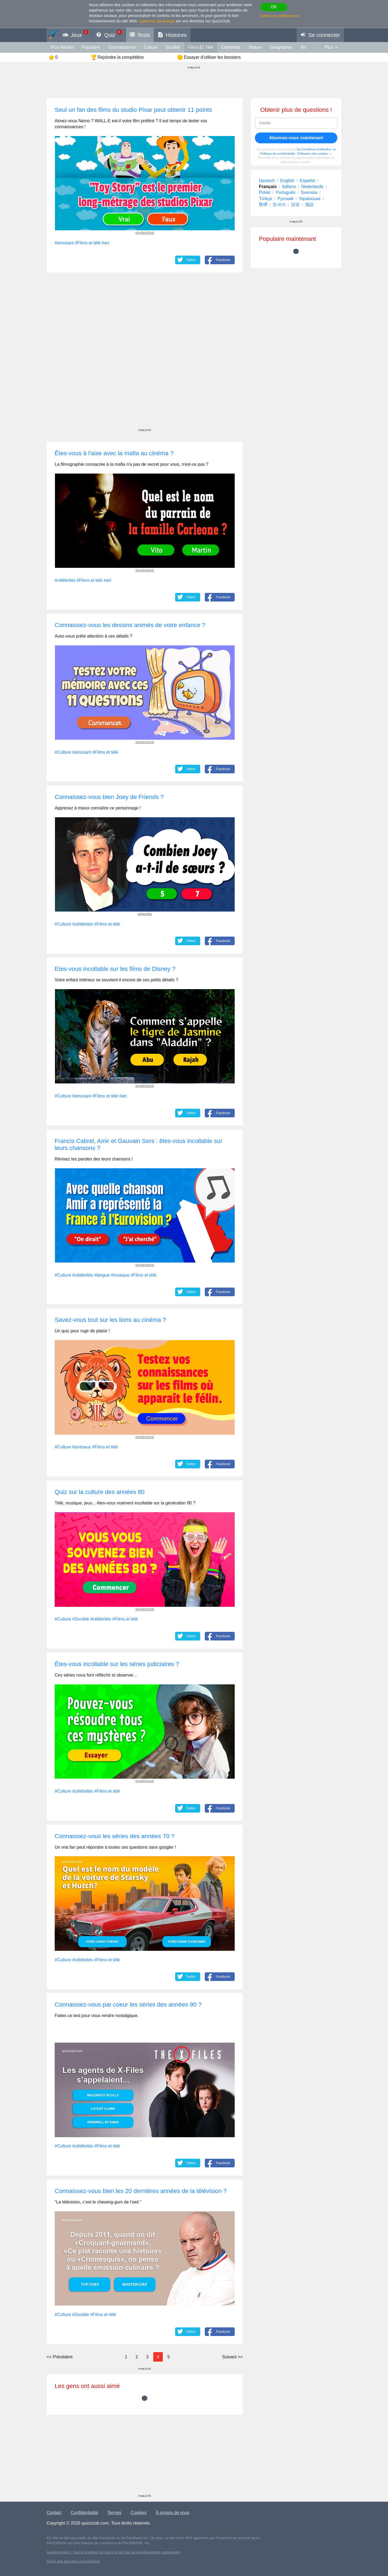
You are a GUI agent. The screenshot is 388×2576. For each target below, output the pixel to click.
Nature (255, 47)
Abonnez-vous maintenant (296, 137)
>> (232, 2357)
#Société (80, 1619)
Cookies (138, 2512)
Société (173, 47)
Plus (329, 47)
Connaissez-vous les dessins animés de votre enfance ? (130, 625)
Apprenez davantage (157, 21)
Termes (114, 2512)
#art (105, 243)
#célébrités (65, 580)
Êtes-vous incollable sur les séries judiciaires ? (117, 1664)
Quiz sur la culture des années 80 (100, 1492)
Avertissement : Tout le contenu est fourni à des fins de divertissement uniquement (113, 2552)
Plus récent (62, 47)
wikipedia (145, 914)
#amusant (64, 243)
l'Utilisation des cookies (312, 153)
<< (59, 2357)
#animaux (81, 1447)
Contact (54, 2512)
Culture (151, 47)
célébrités (231, 47)
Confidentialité (84, 2512)
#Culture (63, 752)
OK (274, 7)
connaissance (122, 47)
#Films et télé (88, 243)
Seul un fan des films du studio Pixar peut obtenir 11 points (133, 109)
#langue (102, 1275)
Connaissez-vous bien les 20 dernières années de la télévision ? (141, 2191)
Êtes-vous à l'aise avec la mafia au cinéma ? (114, 453)
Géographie (281, 47)
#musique (120, 1275)
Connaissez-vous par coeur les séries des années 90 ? (128, 2004)
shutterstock (145, 233)
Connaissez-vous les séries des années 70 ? (114, 1836)
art (303, 47)
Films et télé (200, 47)
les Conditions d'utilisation (314, 149)
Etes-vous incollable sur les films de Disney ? (115, 968)
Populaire (91, 47)
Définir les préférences (279, 16)
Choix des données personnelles (73, 2561)
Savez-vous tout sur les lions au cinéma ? (110, 1319)
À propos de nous (172, 2512)
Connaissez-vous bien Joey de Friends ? (109, 797)
